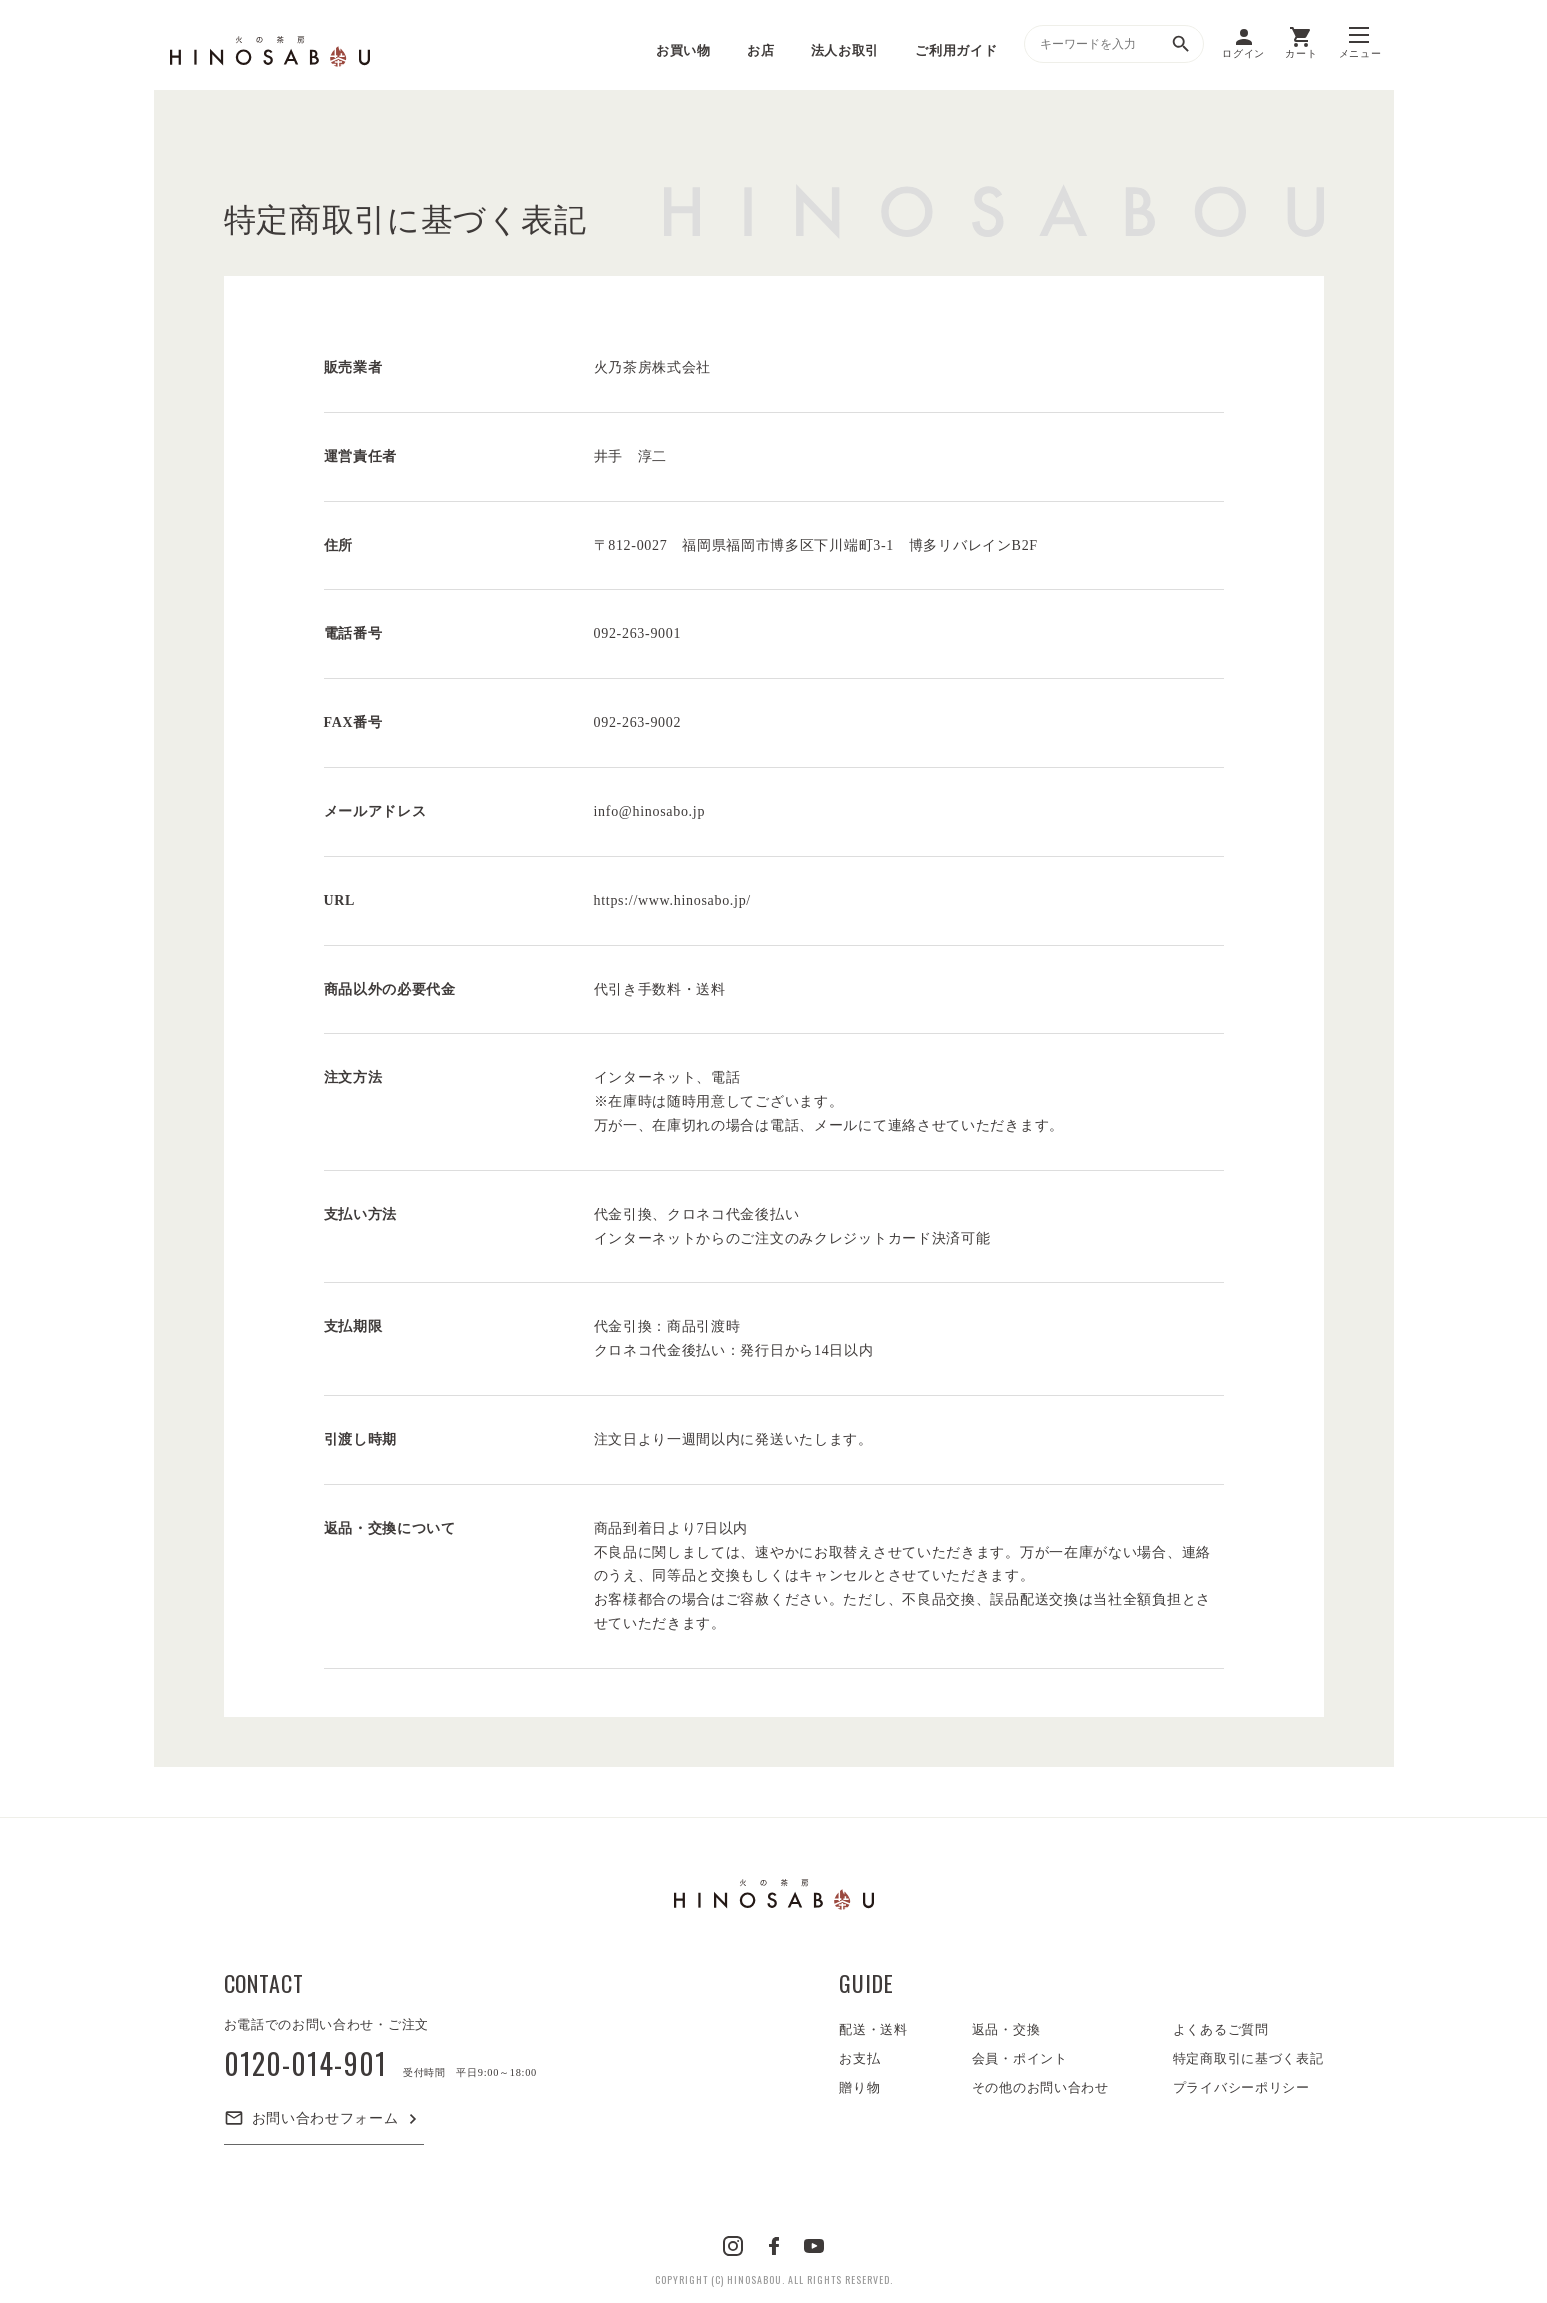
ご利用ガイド (956, 50)
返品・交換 (1006, 2029)
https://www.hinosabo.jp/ (672, 900)
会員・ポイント (1020, 2058)
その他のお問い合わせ (1040, 2087)
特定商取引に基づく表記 (1248, 2058)
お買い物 (683, 50)
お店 (760, 50)
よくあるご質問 (1221, 2029)
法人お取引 (845, 50)
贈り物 (859, 2087)
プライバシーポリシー (1241, 2087)
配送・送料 (873, 2029)
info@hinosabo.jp (650, 811)
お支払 (859, 2058)
